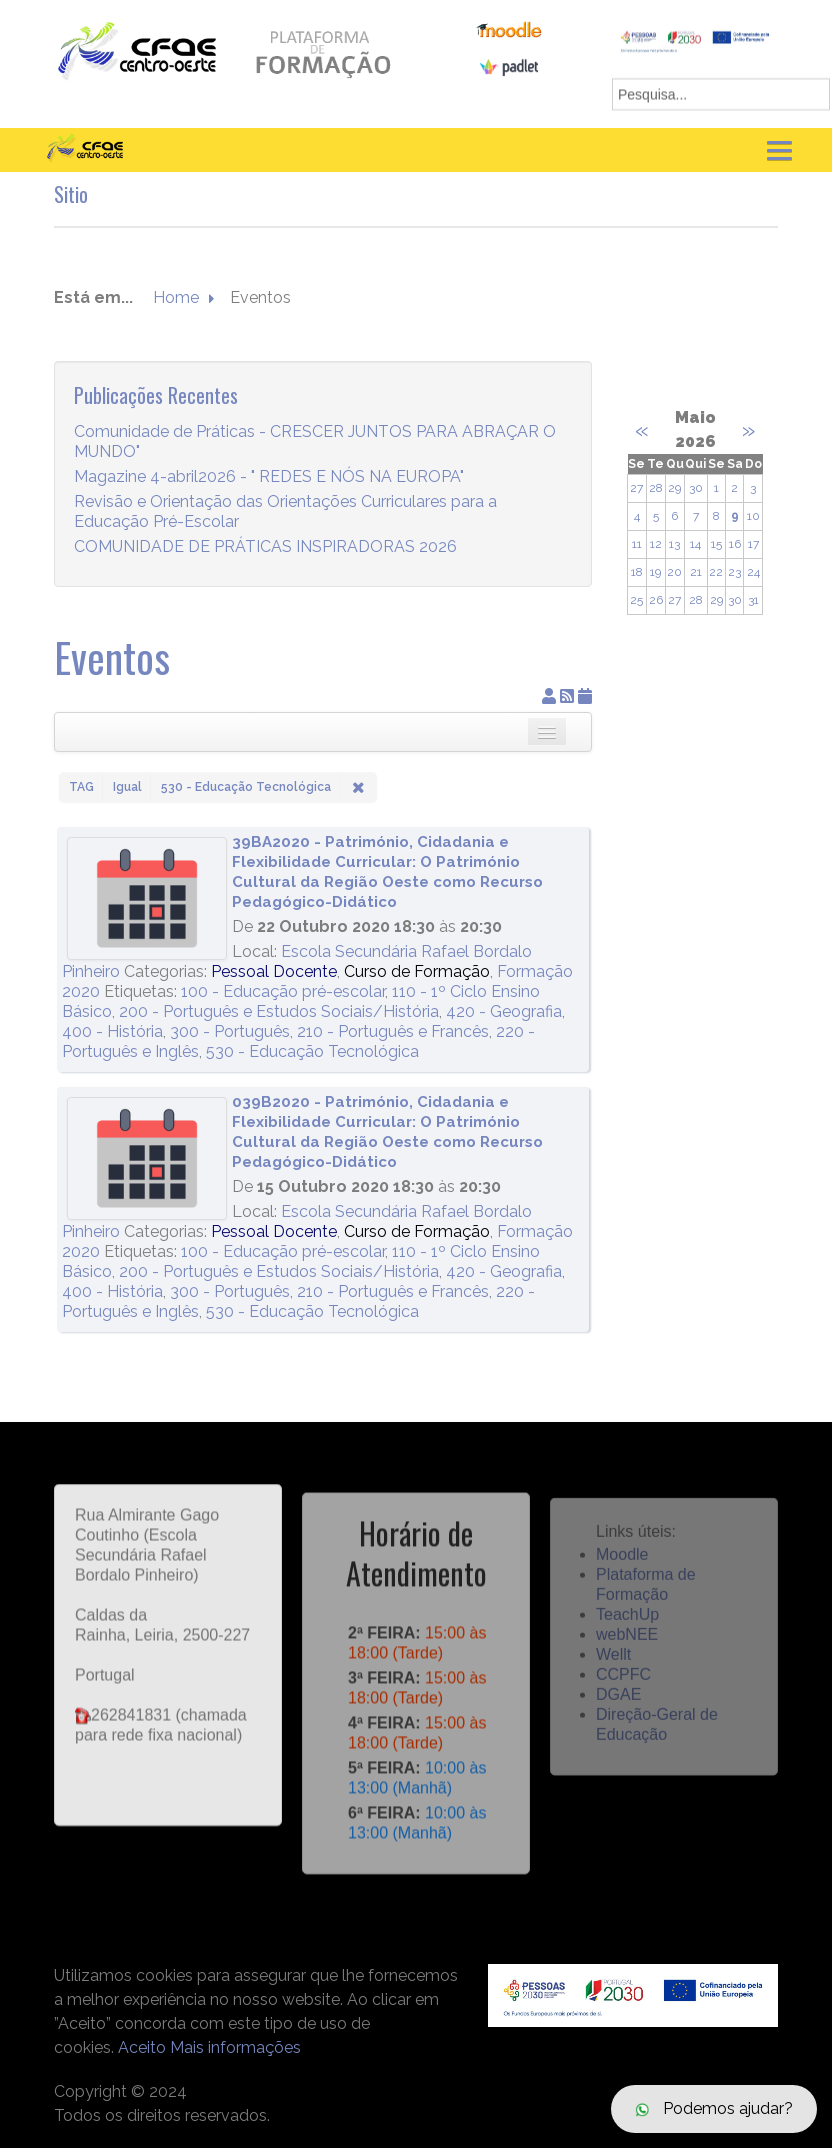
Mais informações (235, 2047)
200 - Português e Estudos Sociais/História (279, 1011)
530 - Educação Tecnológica (312, 1051)
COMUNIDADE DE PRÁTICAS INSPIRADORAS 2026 (265, 547)
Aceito (142, 2047)
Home (176, 298)
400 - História (112, 1031)
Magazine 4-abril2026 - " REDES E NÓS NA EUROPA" (269, 477)
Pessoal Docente (274, 971)
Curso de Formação (417, 971)
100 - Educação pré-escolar (283, 991)
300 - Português (230, 1031)
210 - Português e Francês (393, 1031)
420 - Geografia (504, 1011)
